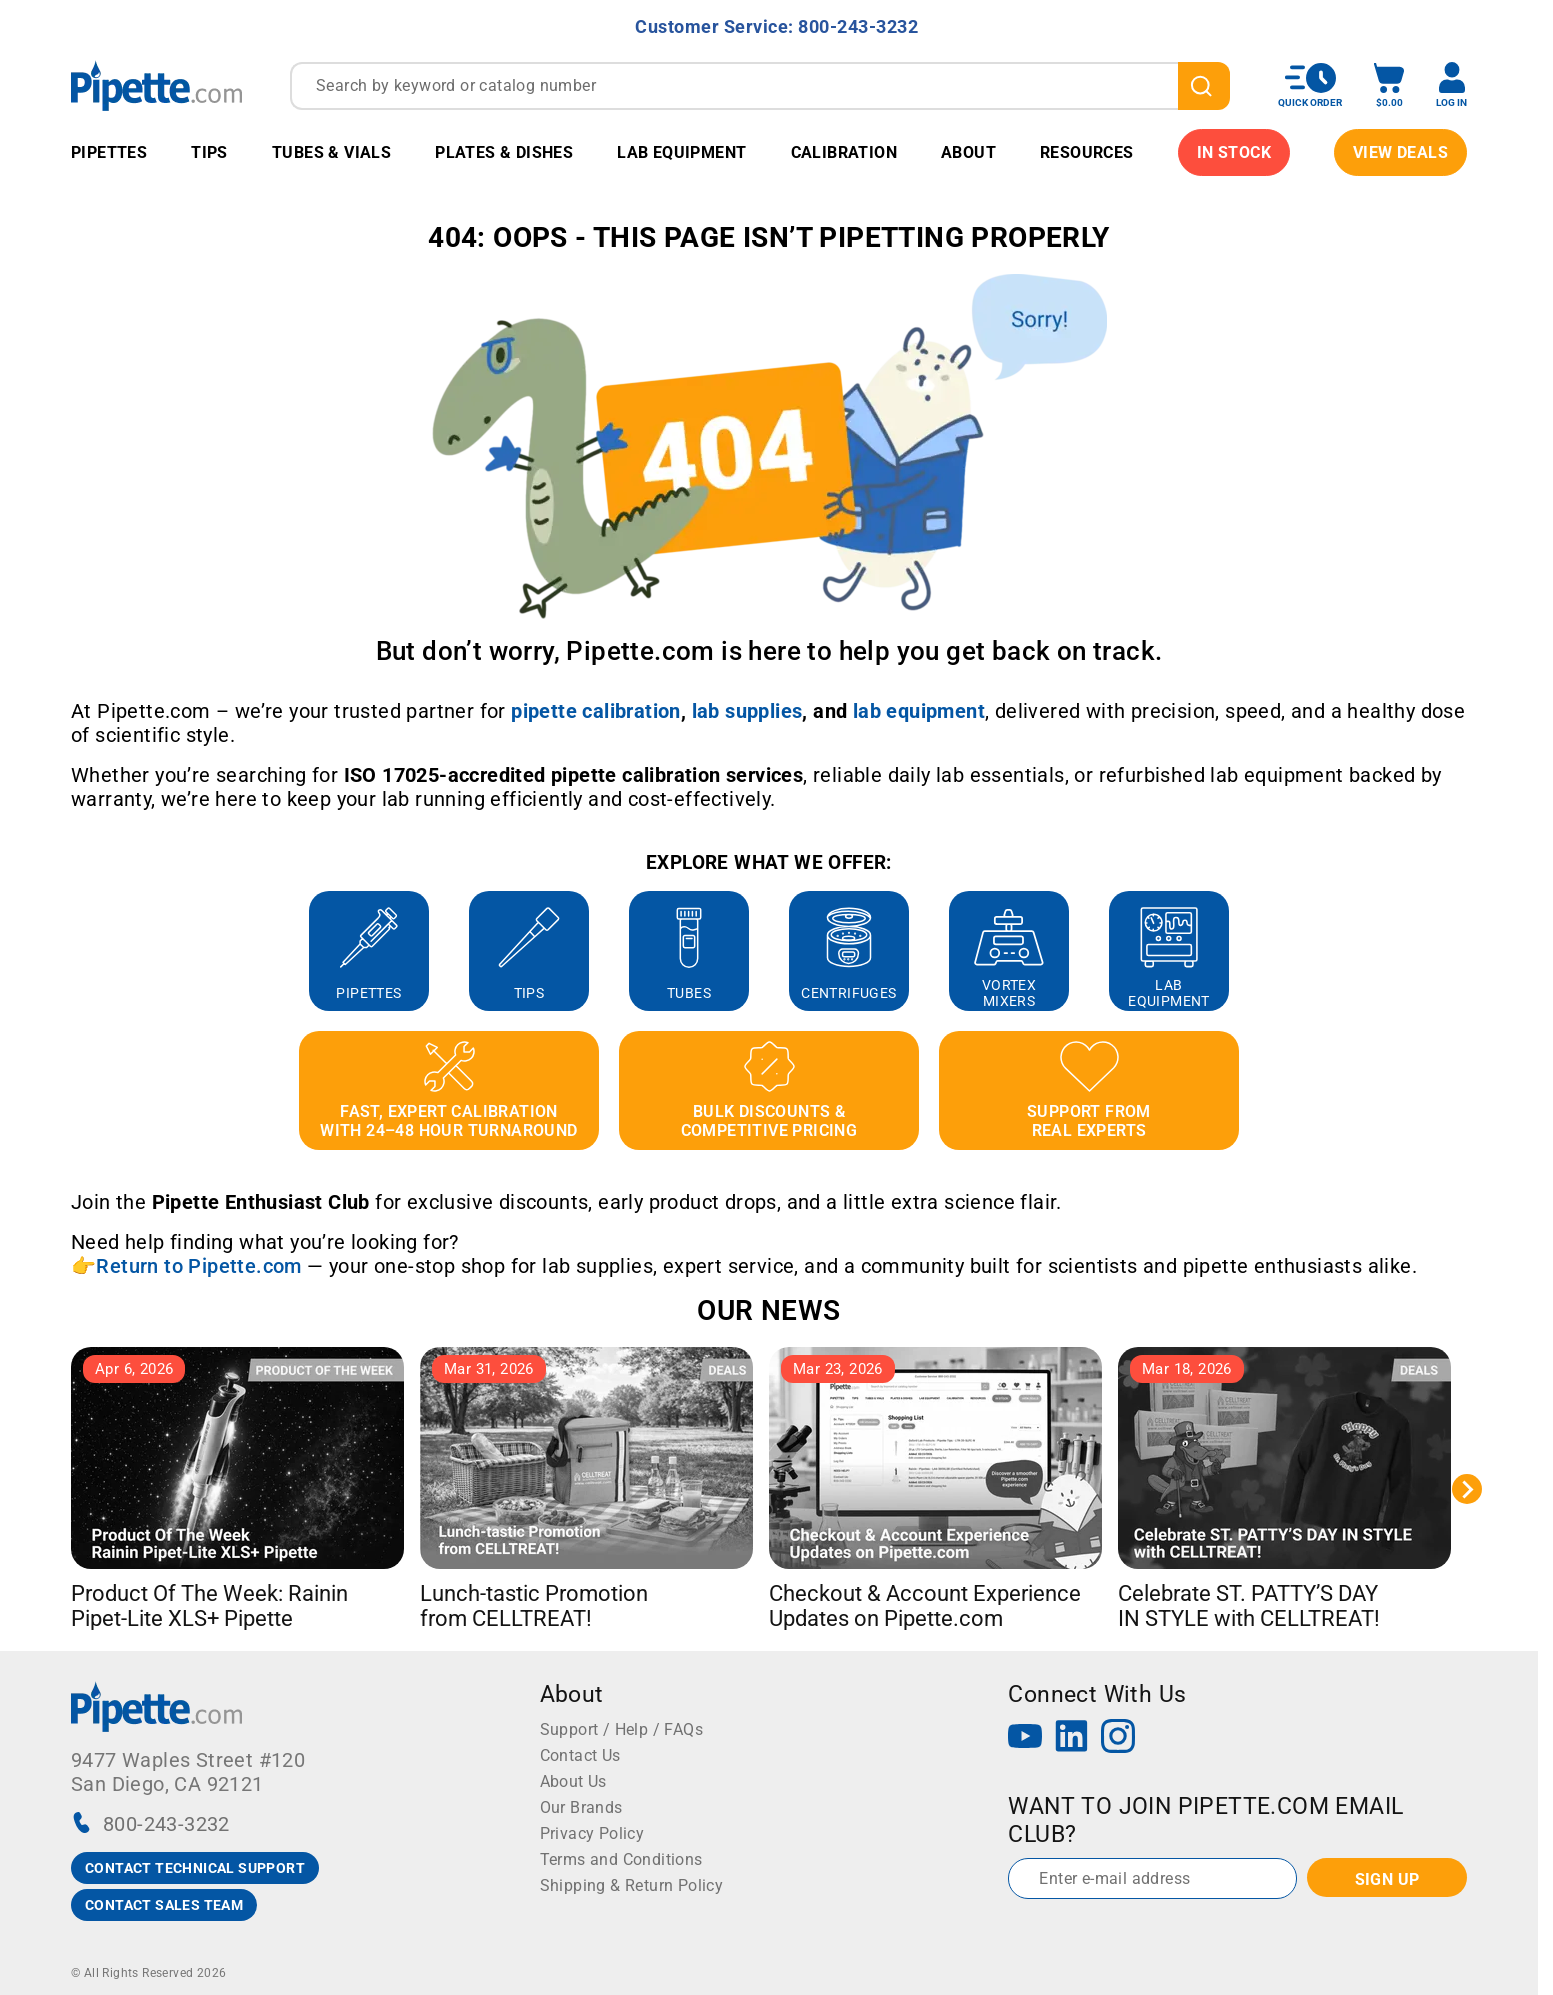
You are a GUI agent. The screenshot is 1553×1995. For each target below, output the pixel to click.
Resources (1087, 152)
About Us (573, 1781)
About (968, 152)
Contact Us (580, 1755)
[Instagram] (1118, 1738)
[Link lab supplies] (747, 711)
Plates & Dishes (504, 152)
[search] (1204, 86)
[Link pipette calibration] (596, 711)
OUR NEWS (768, 1310)
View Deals (1400, 152)
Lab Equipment (681, 152)
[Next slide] (1467, 1489)
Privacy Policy (592, 1833)
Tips (209, 152)
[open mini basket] (1389, 85)
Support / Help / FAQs (621, 1729)
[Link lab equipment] (919, 711)
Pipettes (109, 152)
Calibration (844, 152)
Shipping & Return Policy (632, 1885)
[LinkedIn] (1072, 1738)
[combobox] (760, 86)
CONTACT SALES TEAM (164, 1905)
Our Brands (581, 1807)
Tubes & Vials (331, 152)
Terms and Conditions (621, 1859)
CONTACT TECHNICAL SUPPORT (195, 1868)
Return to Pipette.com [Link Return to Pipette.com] (198, 1266)
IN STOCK (1234, 152)
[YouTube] (1025, 1738)
